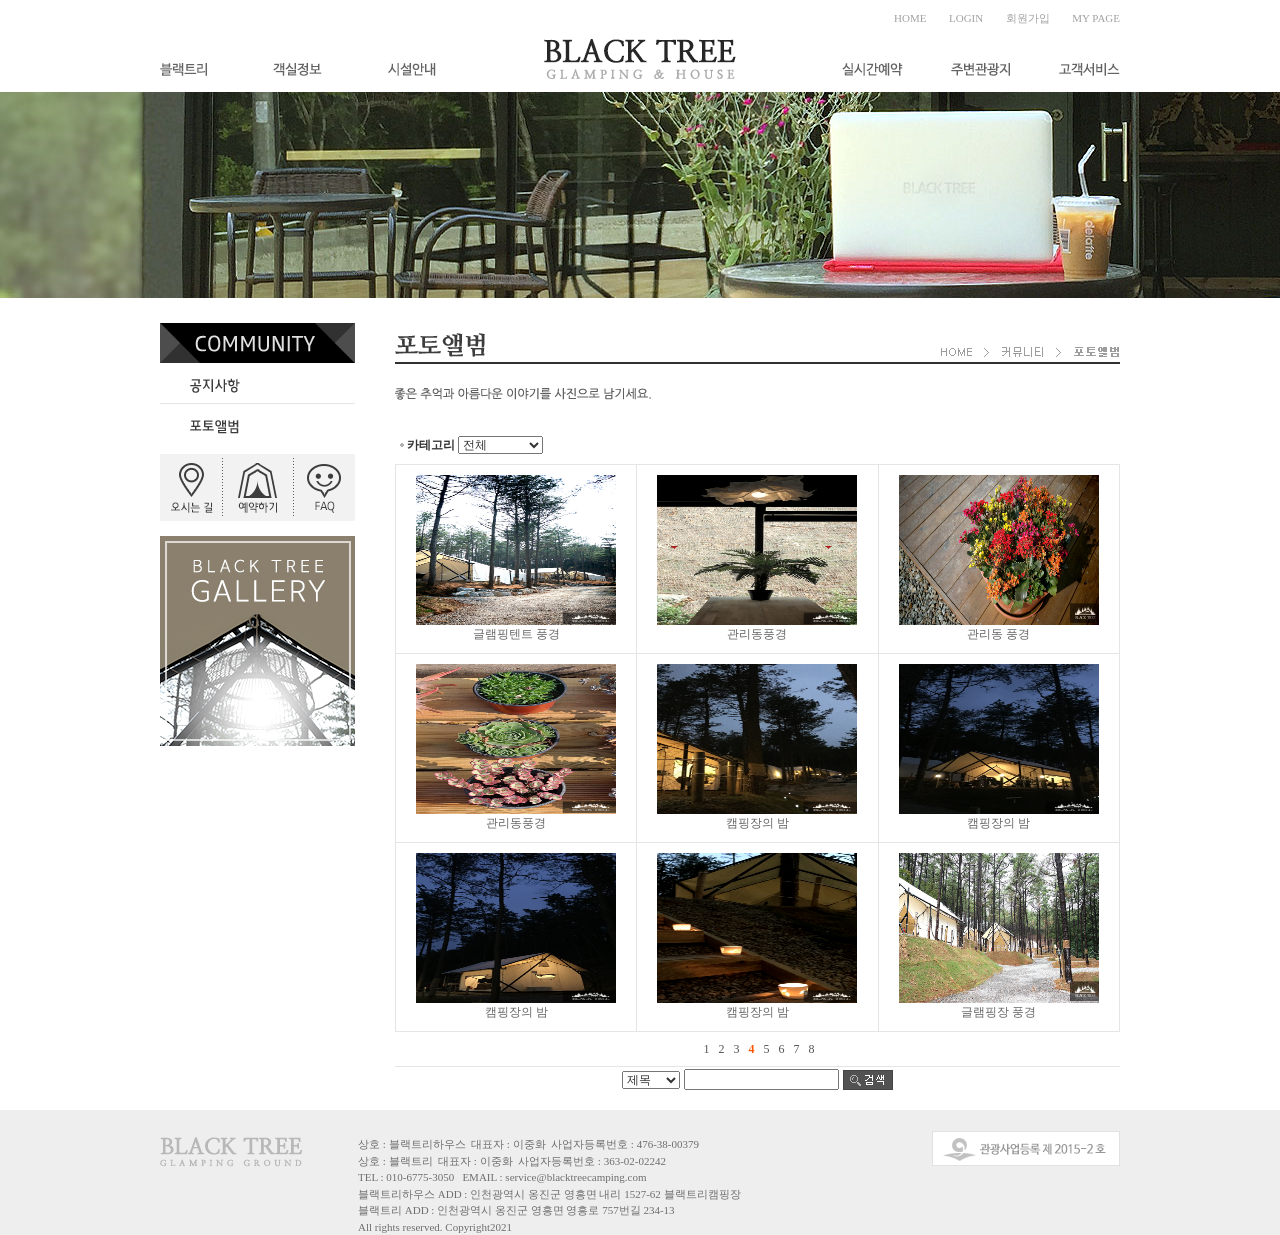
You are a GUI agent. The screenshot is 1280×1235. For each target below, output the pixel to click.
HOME (910, 18)
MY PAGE (1096, 18)
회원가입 (1028, 18)
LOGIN (966, 18)
